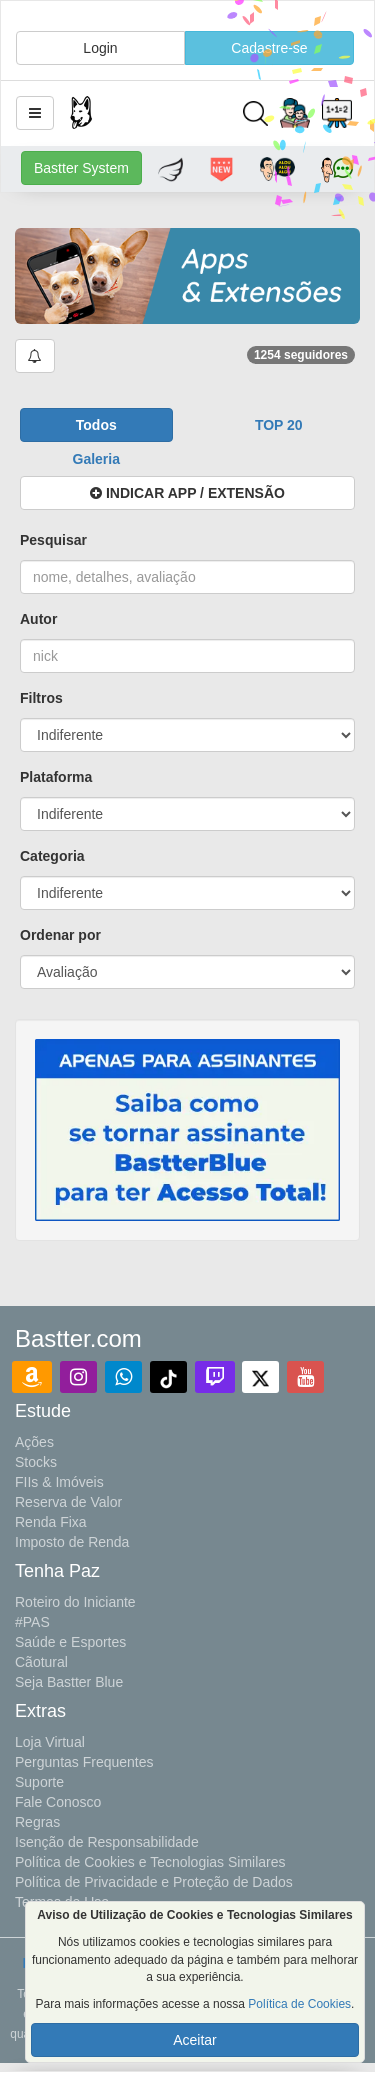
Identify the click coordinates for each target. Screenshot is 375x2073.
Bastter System (81, 168)
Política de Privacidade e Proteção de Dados (154, 1882)
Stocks (36, 1462)
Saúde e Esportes (70, 1642)
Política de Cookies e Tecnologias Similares (150, 1862)
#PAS (32, 1622)
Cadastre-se (269, 48)
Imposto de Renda (72, 1542)
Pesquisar (53, 540)
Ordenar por (60, 935)
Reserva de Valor (68, 1502)
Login (100, 48)
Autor (38, 619)
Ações (34, 1442)
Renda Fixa (51, 1522)
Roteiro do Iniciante (75, 1602)
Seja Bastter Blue (69, 1682)
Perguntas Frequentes (84, 1762)
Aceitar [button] (195, 2040)
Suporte (39, 1782)
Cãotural (41, 1662)
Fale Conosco (58, 1802)
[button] (35, 113)
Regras (37, 1822)
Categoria (52, 856)
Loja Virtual (50, 1742)
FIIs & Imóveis (59, 1482)
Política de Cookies (299, 2004)
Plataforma (56, 777)
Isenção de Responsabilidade (107, 1842)
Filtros (41, 698)
